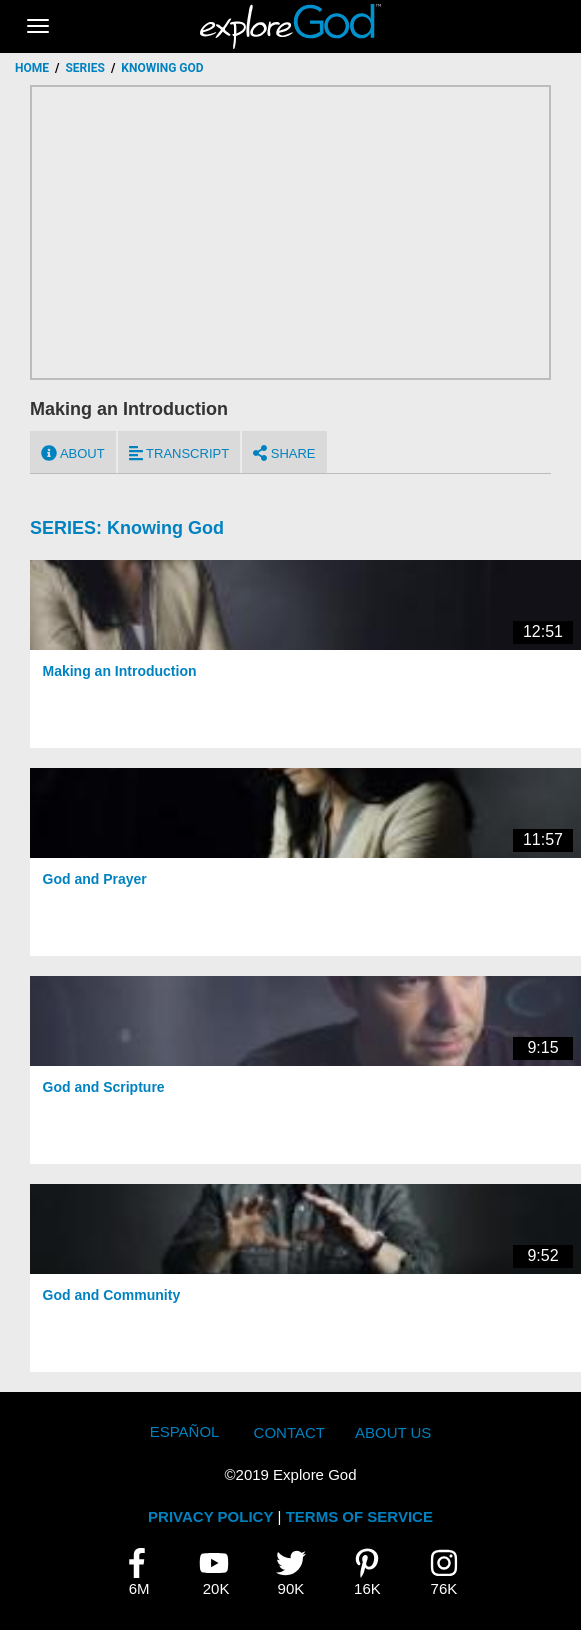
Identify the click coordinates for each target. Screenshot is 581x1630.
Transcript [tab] (179, 453)
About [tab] (73, 453)
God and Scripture (104, 1087)
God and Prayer (95, 879)
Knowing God (165, 528)
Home (32, 68)
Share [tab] (284, 453)
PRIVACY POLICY (210, 1516)
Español (185, 1431)
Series (84, 68)
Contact (289, 1432)
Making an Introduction (120, 671)
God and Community (112, 1295)
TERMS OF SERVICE (359, 1516)
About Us (393, 1432)
